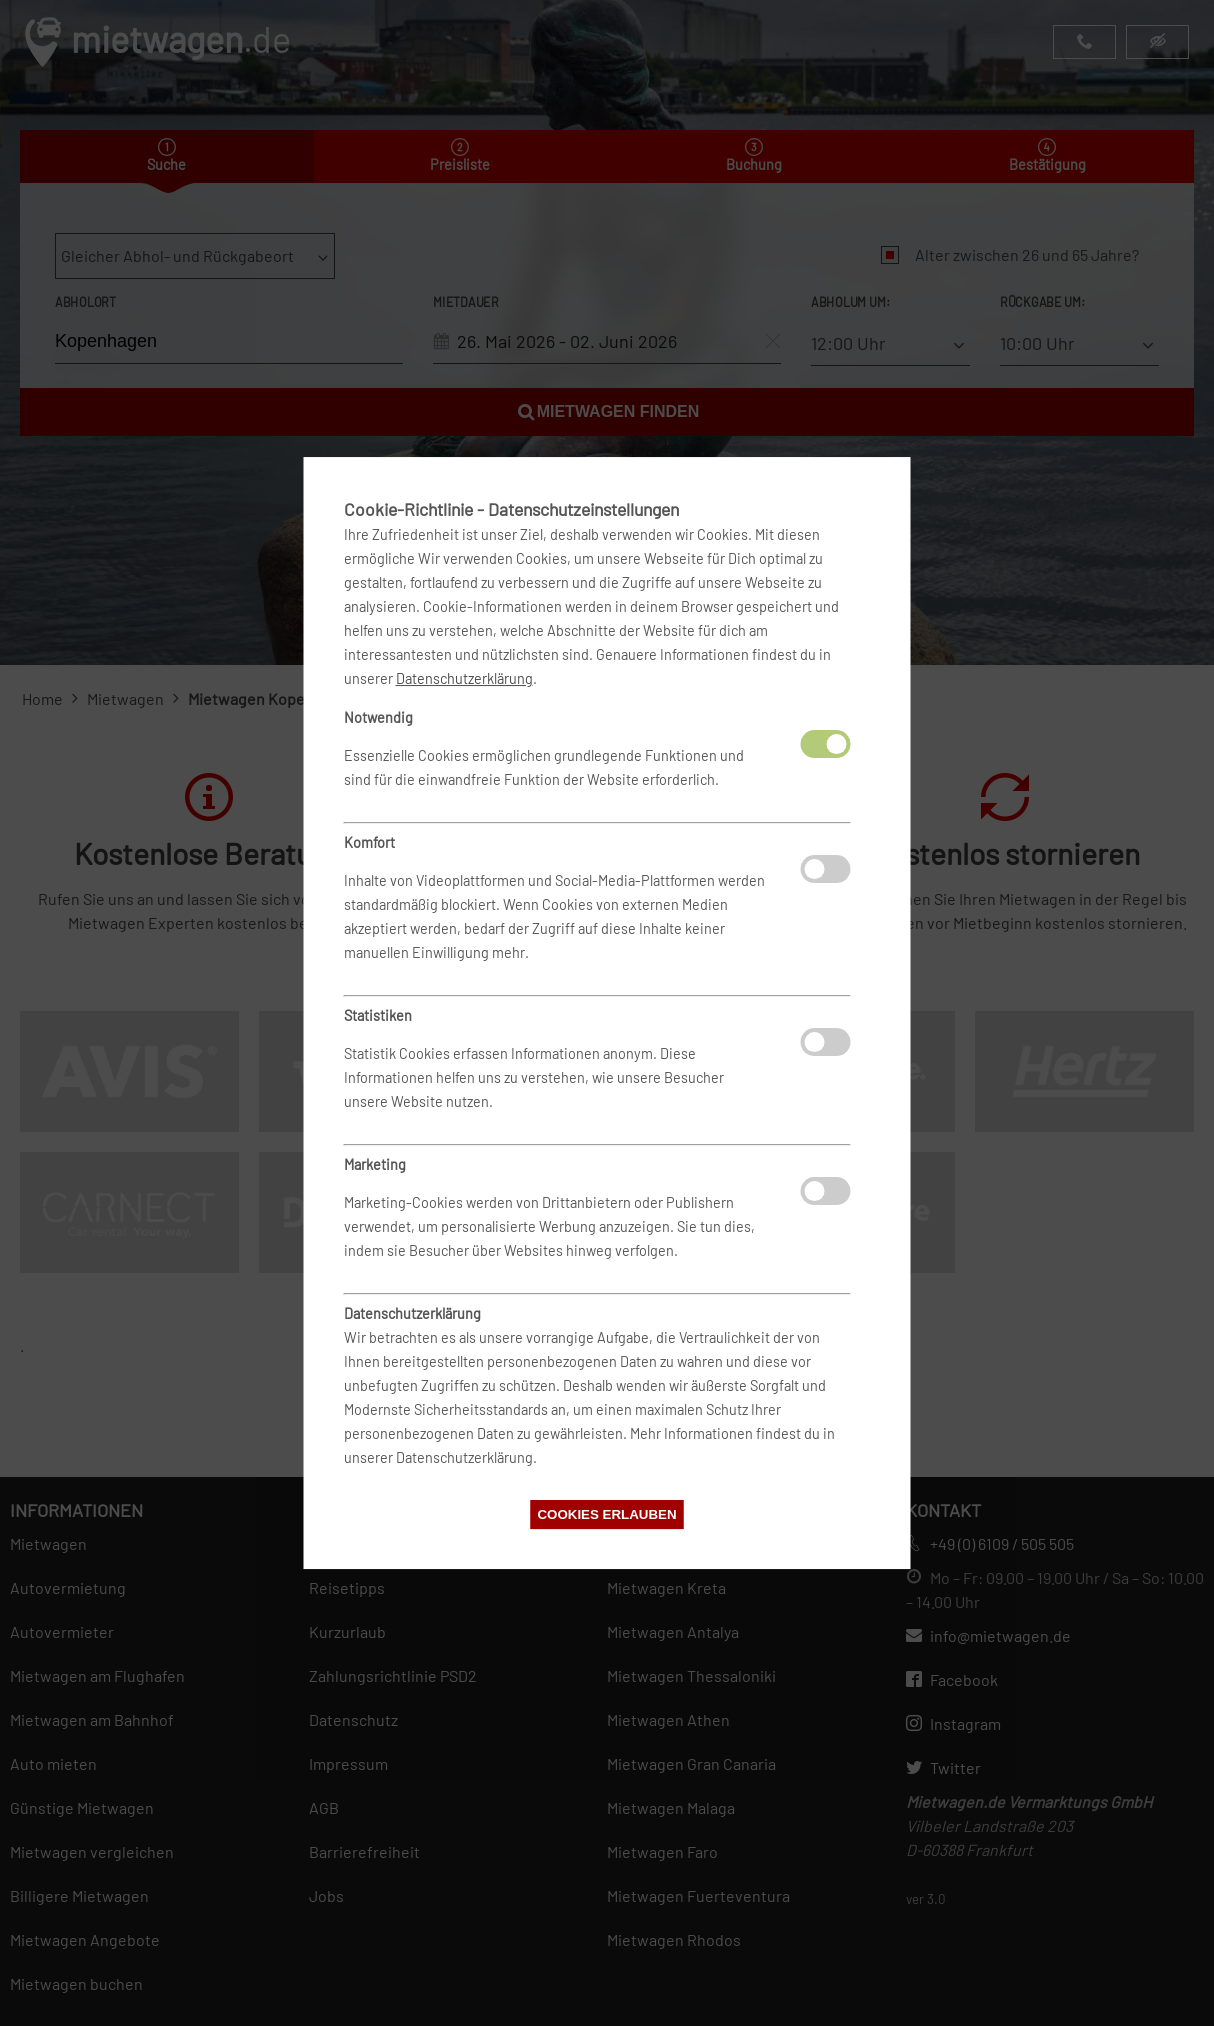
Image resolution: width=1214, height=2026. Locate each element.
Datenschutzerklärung (464, 678)
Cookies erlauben (606, 1514)
